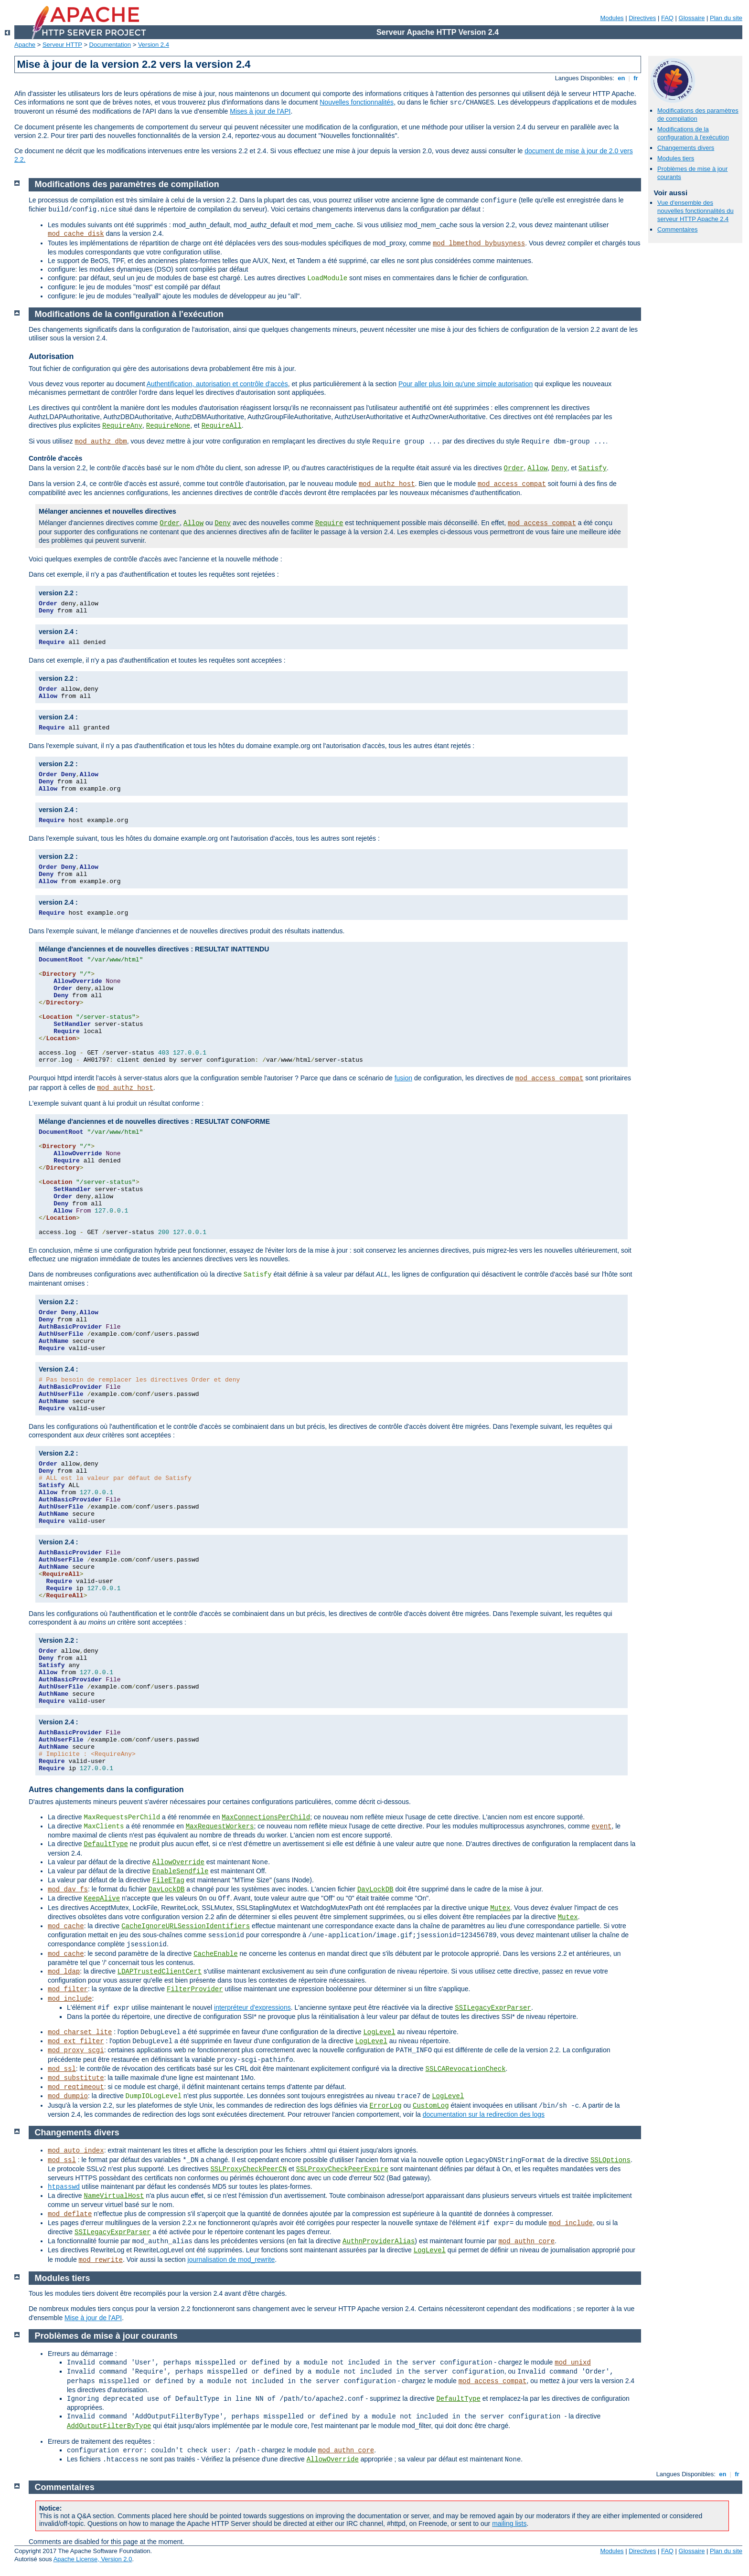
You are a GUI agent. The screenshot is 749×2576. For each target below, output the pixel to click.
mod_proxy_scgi (76, 2050)
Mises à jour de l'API (260, 111)
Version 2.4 (153, 44)
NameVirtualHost (114, 2196)
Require (329, 523)
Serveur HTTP (62, 44)
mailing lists (509, 2523)
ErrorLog (385, 2106)
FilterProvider (195, 1989)
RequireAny (122, 426)
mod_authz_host (387, 484)
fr (636, 78)
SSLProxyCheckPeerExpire (342, 2169)
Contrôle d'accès (55, 458)
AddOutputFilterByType (109, 2426)
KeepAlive (102, 1898)
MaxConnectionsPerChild (266, 1817)
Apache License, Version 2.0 (93, 2559)
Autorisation (51, 356)
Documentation (110, 44)
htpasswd (64, 2187)
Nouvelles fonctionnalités (357, 102)
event (601, 1826)
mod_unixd (573, 2362)
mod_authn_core (526, 2241)
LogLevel (379, 2032)
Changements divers (685, 147)
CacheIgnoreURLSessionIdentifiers (185, 1926)
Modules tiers (675, 158)
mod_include (70, 1999)
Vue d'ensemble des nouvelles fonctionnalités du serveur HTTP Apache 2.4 (695, 210)
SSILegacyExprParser (493, 2008)
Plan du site (726, 17)
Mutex (500, 1908)
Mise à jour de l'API (93, 2318)
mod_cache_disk (76, 234)
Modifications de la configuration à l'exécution (693, 133)
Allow (537, 468)
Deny (559, 468)
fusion (403, 1078)
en (621, 78)
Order (514, 468)
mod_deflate (70, 2214)
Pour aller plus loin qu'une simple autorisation (465, 384)
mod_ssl (62, 2069)
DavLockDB (167, 1889)
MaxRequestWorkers (220, 1826)
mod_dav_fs (68, 1889)
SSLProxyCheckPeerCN (248, 2169)
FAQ (667, 17)
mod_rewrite (101, 2260)
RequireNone (168, 426)
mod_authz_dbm (101, 441)
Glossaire (692, 17)
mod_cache (66, 1926)
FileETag (168, 1880)
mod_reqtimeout (76, 2087)
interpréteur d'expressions (252, 2007)
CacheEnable (215, 1954)
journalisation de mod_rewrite (231, 2259)
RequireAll (222, 426)
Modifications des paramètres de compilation (127, 184)
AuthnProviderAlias (378, 2241)
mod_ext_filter (76, 2041)
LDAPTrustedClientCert (160, 1971)
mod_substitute (76, 2078)
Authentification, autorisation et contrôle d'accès (217, 384)
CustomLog (431, 2106)
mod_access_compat (512, 484)
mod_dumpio (68, 2096)
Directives (642, 17)
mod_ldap (64, 1971)
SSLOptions (610, 2160)
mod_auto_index (76, 2150)
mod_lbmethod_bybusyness (479, 243)
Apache (24, 44)
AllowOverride (178, 1862)
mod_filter (68, 1989)
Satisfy (592, 468)
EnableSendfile (180, 1871)
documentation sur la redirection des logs (484, 2114)
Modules (611, 17)
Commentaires (677, 229)
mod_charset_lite (80, 2032)
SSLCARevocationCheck (466, 2069)
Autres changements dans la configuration (106, 1789)
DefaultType (106, 1844)
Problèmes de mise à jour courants (106, 2336)
